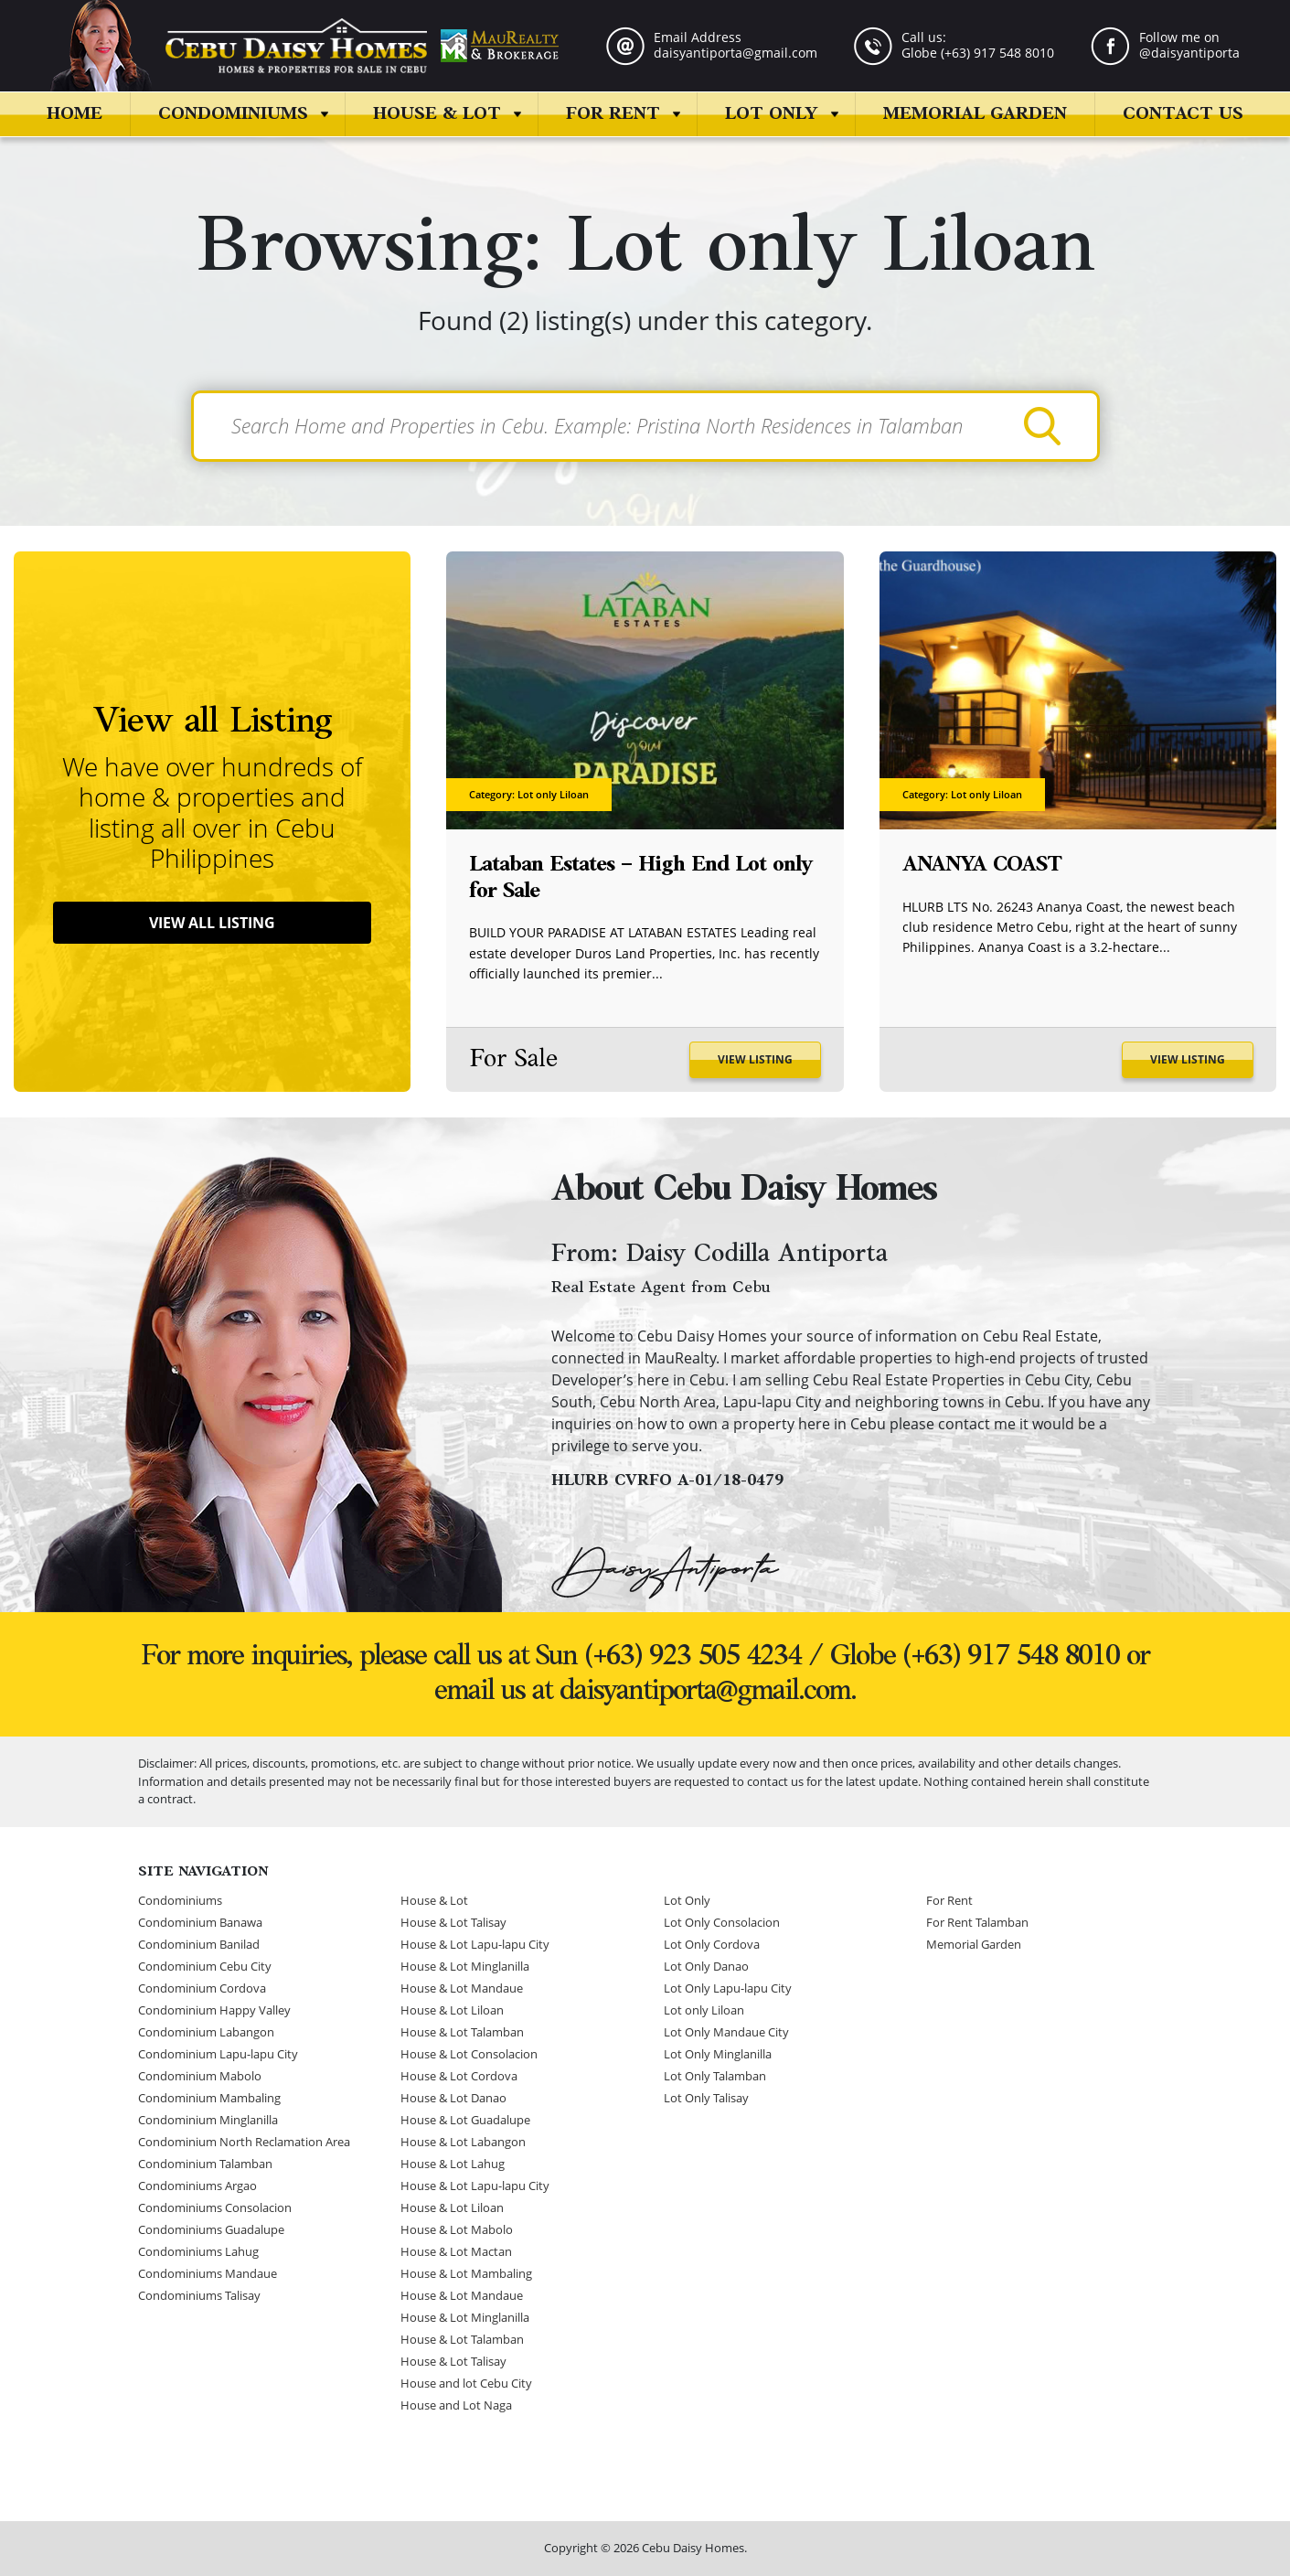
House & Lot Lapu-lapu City (474, 1945)
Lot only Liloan (704, 2011)
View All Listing (212, 924)
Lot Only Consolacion (722, 1923)
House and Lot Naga (456, 2406)
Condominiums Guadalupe (211, 2230)
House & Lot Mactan (456, 2252)
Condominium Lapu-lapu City (218, 2055)
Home (74, 114)
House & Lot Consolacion (469, 2055)
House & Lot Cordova (458, 2076)
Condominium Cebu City (205, 1967)
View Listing (754, 1060)
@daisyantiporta (1189, 52)
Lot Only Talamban (715, 2076)
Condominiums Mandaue (207, 2274)
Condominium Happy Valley (214, 2011)
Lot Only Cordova (712, 1945)
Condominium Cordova (202, 1989)
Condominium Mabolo (199, 2076)
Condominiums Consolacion (215, 2208)
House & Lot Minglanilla (464, 1967)
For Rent (613, 114)
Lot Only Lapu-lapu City (728, 1989)
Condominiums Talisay (199, 2296)
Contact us (1183, 114)
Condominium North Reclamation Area (244, 2142)
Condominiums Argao (197, 2186)
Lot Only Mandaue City (726, 2033)
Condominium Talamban (205, 2164)
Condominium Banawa (200, 1923)
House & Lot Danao (453, 2098)
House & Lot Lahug (452, 2164)
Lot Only (771, 114)
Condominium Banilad (199, 1945)
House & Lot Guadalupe (465, 2120)
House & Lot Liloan (452, 2011)
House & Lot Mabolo (456, 2230)
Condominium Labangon (206, 2033)
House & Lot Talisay (453, 1923)
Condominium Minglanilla (208, 2120)
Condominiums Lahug (198, 2252)
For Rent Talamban (977, 1923)
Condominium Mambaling (209, 2098)
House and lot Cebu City (466, 2384)
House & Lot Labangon (463, 2142)
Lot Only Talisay (706, 2098)
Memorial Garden (975, 114)
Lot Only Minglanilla (718, 2055)
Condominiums (233, 114)
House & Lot (437, 114)
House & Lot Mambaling (466, 2274)
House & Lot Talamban (462, 2033)
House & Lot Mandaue (461, 1989)
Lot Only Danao (706, 1967)
